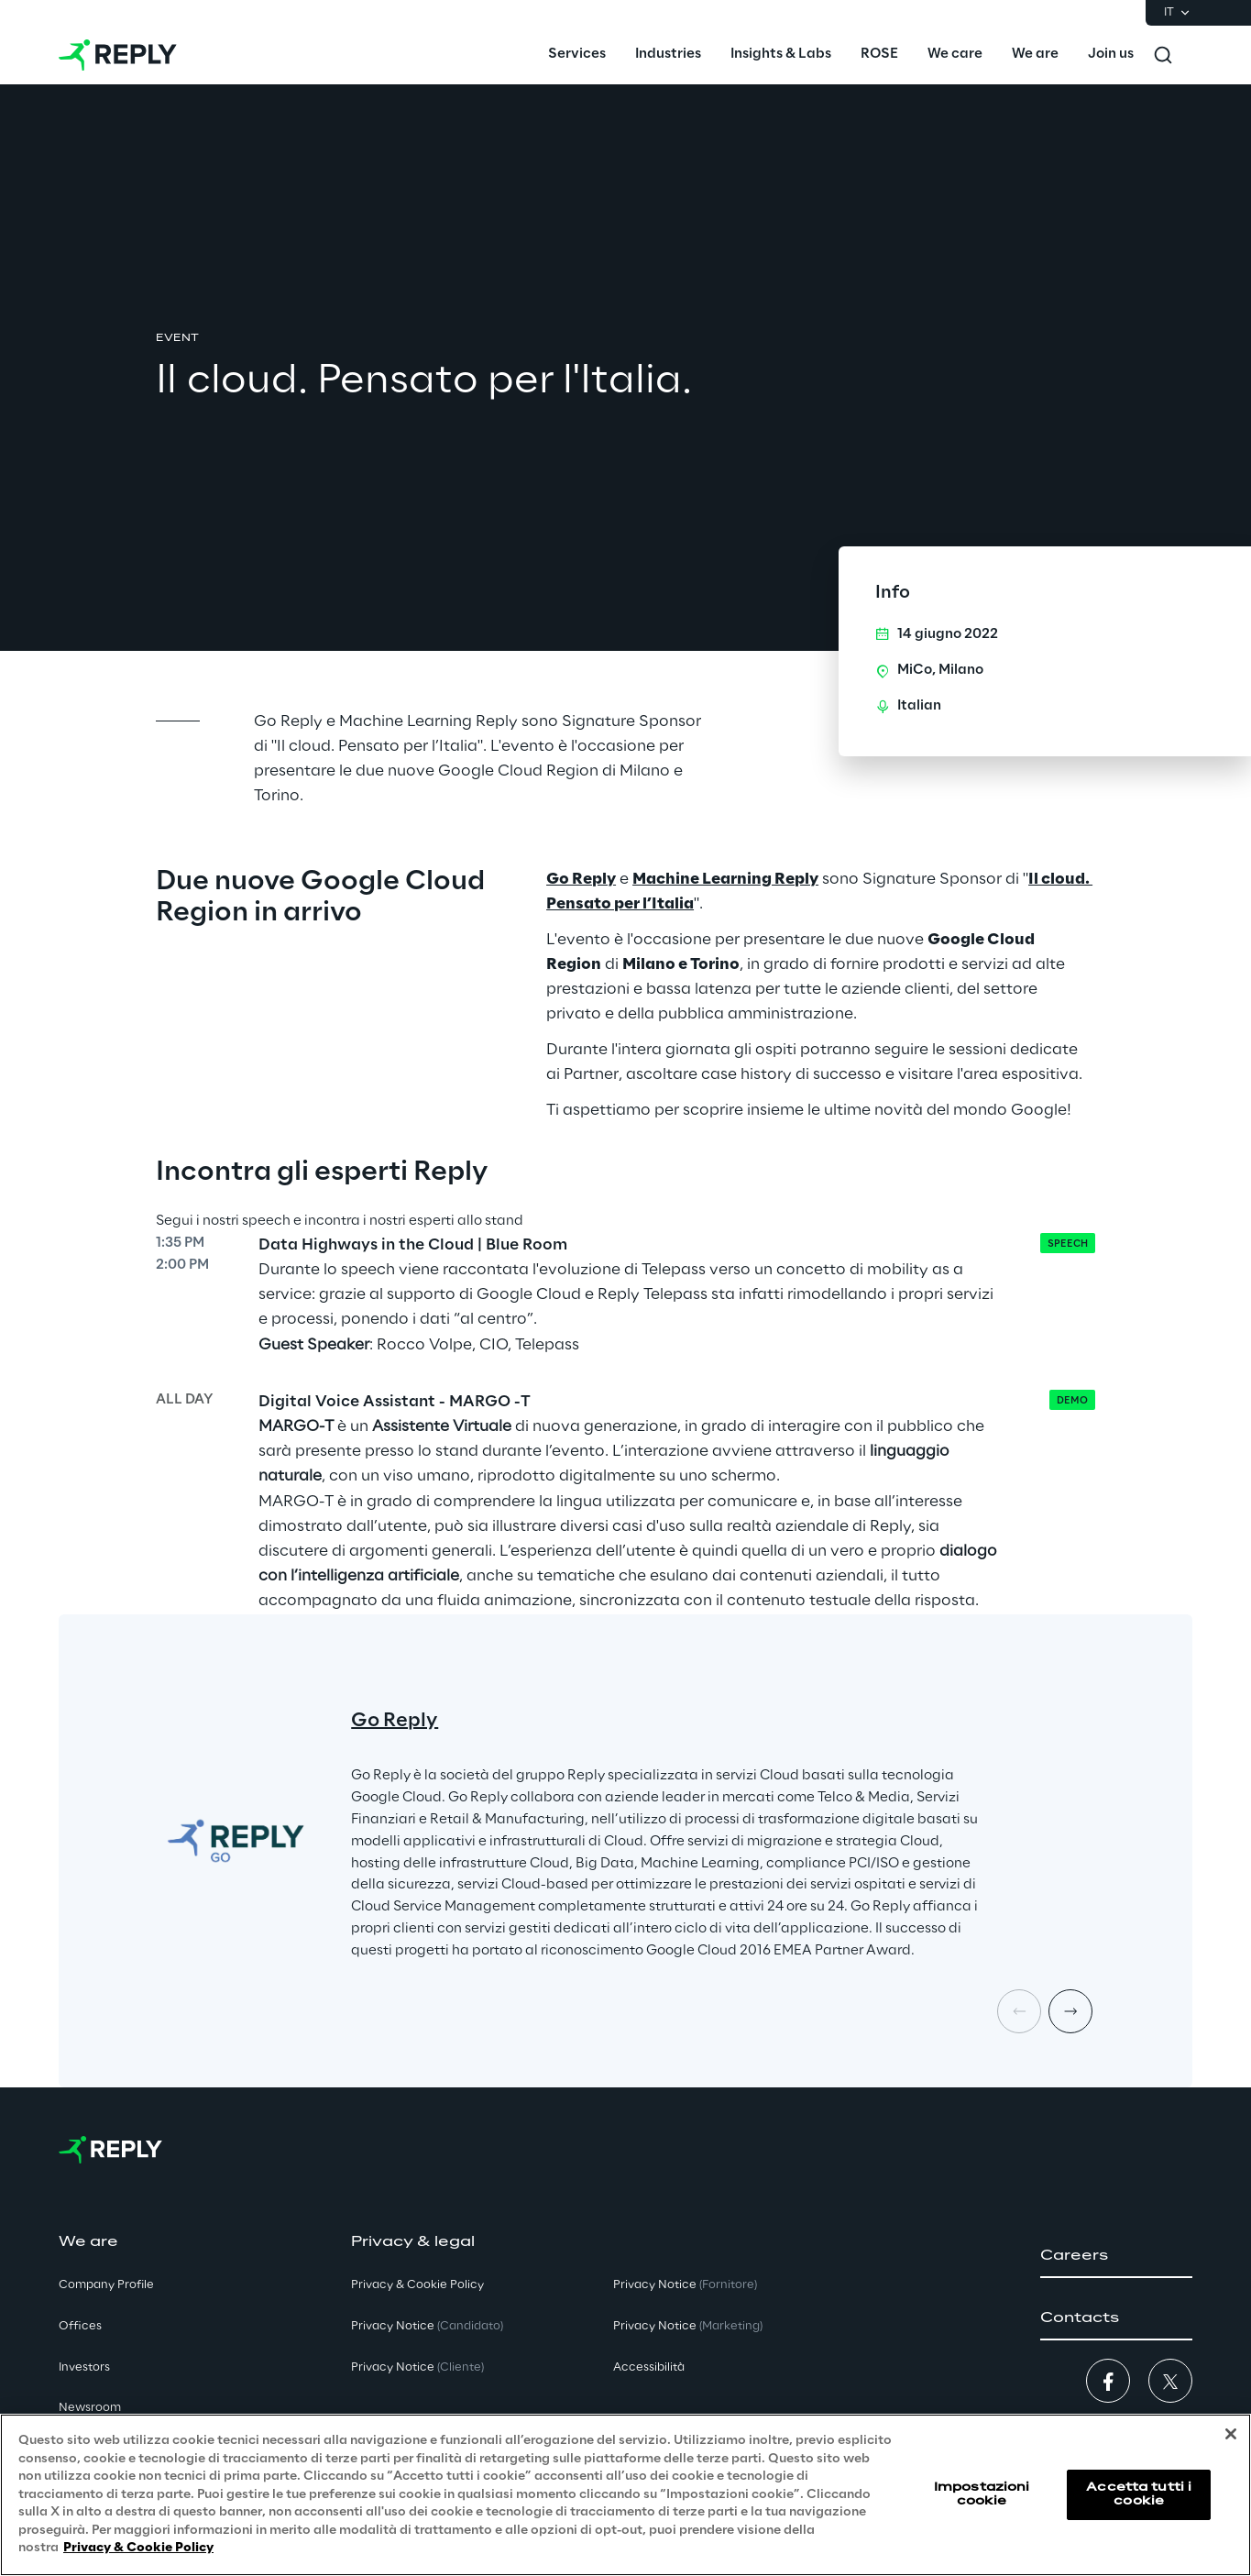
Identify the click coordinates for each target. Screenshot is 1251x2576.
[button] (1116, 2256)
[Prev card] (1019, 2011)
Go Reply (581, 879)
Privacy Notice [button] (427, 2326)
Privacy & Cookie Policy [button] (417, 2285)
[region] (625, 2495)
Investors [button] (84, 2367)
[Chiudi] (1231, 2434)
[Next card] (1070, 2011)
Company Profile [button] (106, 2285)
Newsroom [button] (90, 2408)
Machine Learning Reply (725, 879)
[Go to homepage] (118, 55)
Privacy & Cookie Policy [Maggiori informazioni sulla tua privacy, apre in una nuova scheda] (138, 2548)
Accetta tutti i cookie (1138, 2494)
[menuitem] (577, 55)
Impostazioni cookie (981, 2494)
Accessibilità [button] (649, 2367)
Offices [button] (80, 2326)
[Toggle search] (1163, 55)
